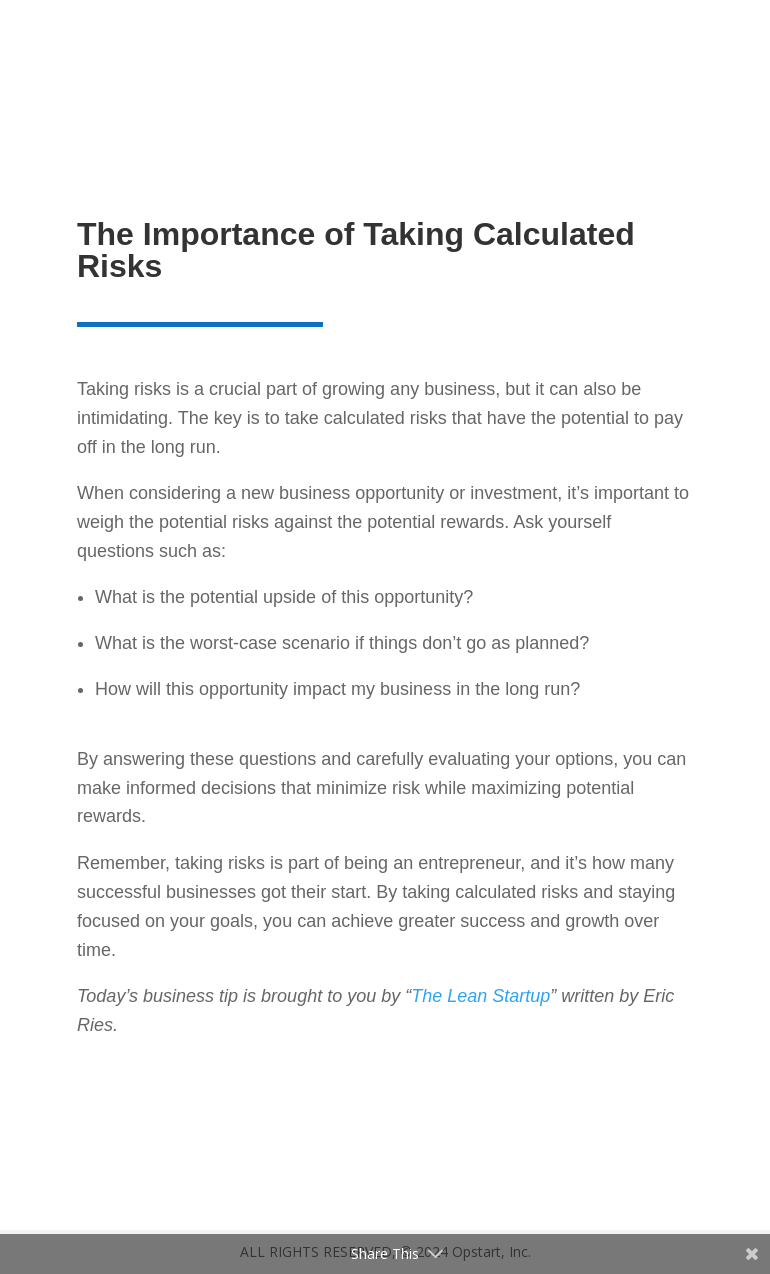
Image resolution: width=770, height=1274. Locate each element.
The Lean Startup (480, 996)
